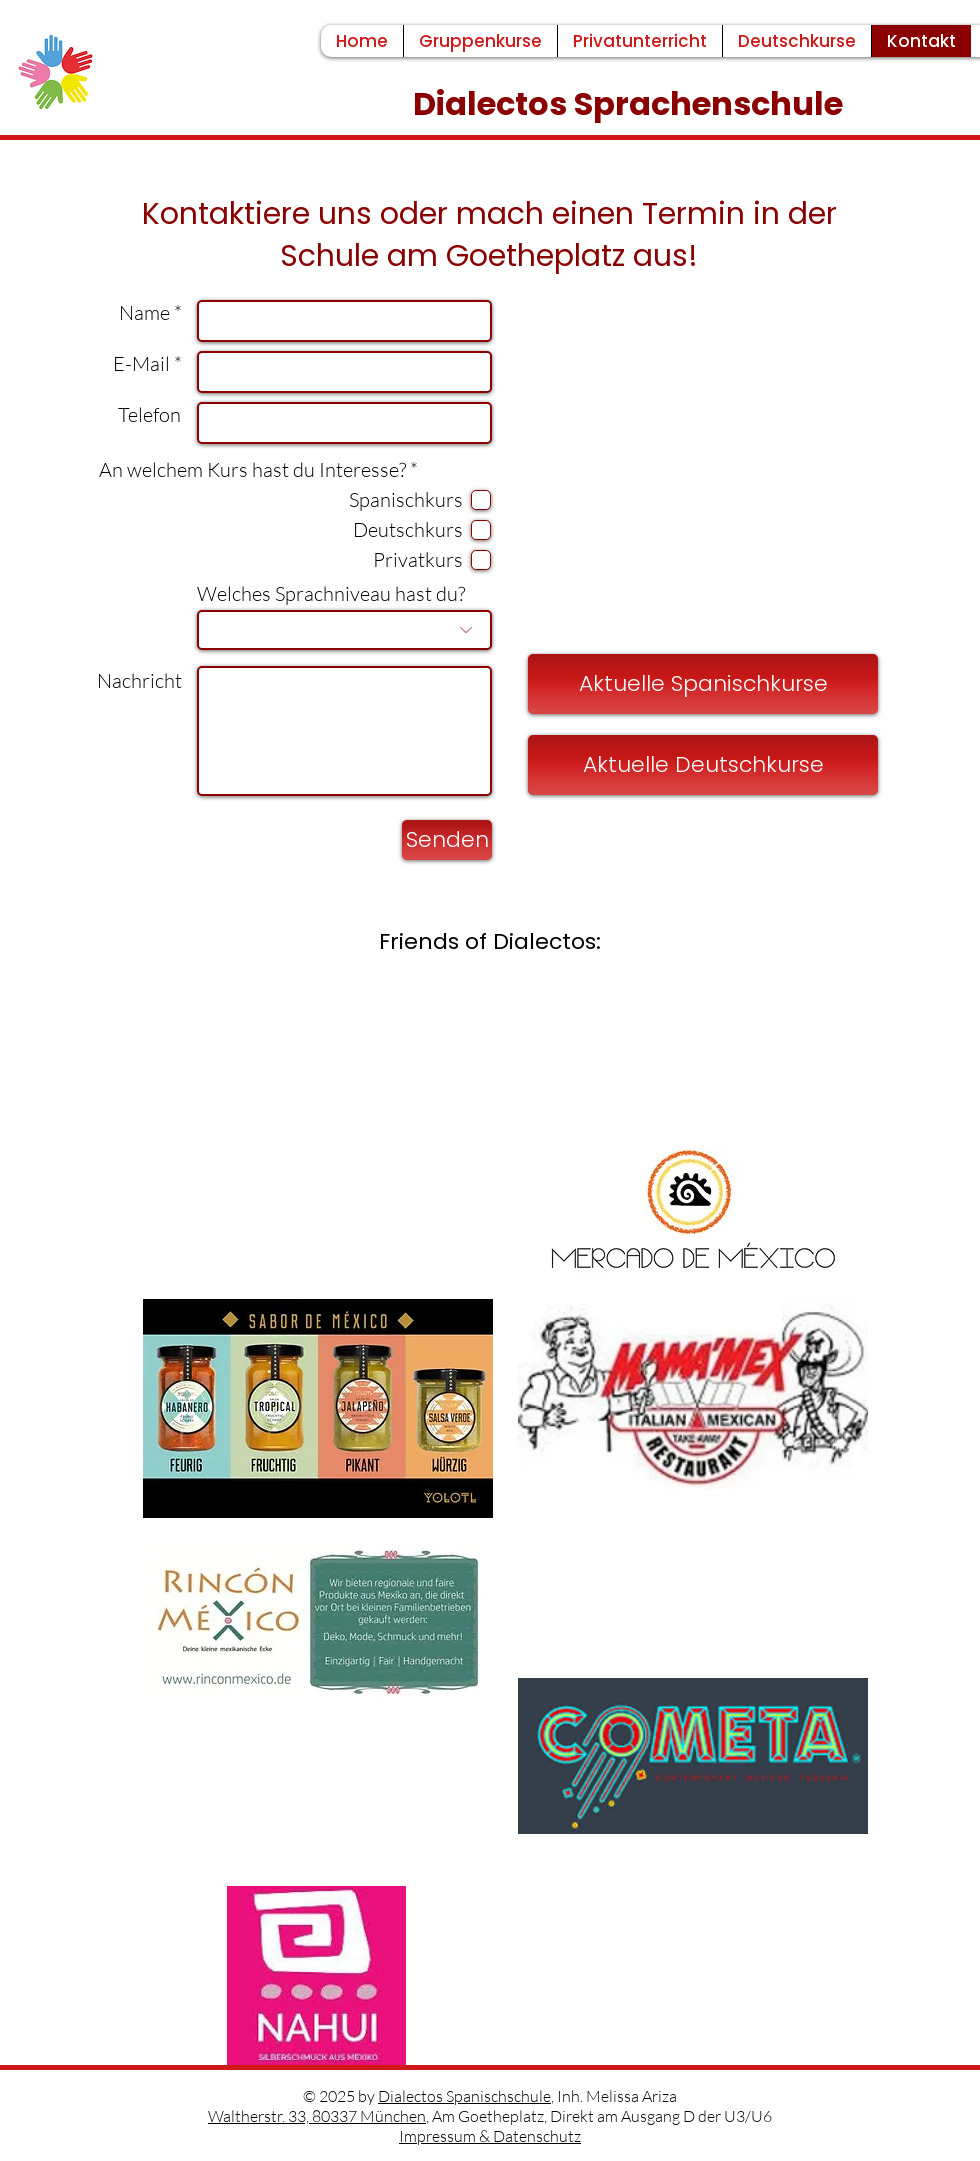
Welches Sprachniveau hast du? (331, 594)
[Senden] (447, 840)
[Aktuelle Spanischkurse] (703, 684)
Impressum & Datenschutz (490, 2136)
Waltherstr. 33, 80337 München (317, 2116)
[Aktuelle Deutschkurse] (703, 765)
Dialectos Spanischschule (464, 2096)
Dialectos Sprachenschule (631, 103)
